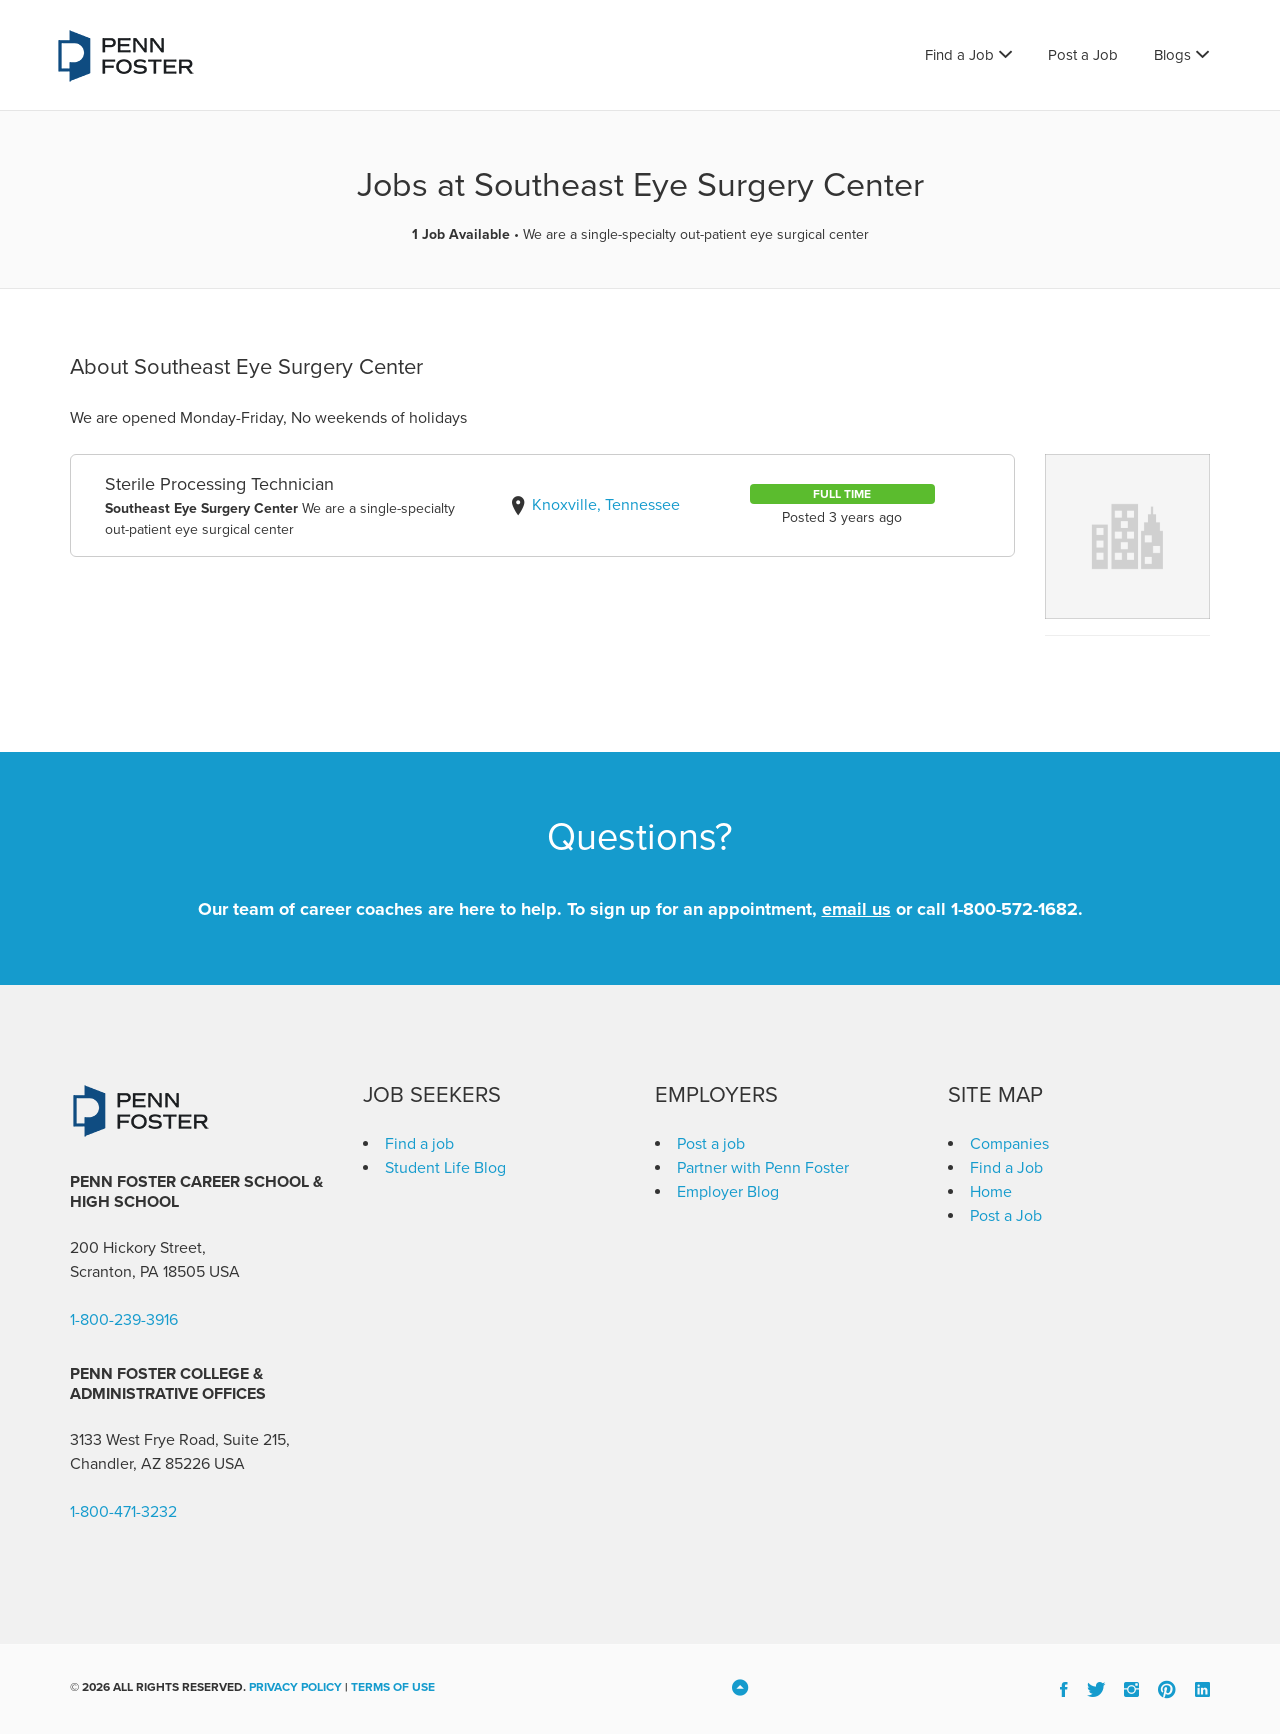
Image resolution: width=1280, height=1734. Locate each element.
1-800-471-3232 (123, 1512)
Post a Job (1083, 55)
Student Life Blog (445, 1168)
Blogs (1172, 55)
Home (991, 1192)
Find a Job (959, 55)
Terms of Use (393, 1687)
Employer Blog (728, 1192)
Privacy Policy (295, 1687)
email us (856, 909)
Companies (1009, 1144)
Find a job (419, 1144)
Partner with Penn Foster (763, 1168)
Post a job (711, 1144)
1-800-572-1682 (1014, 909)
